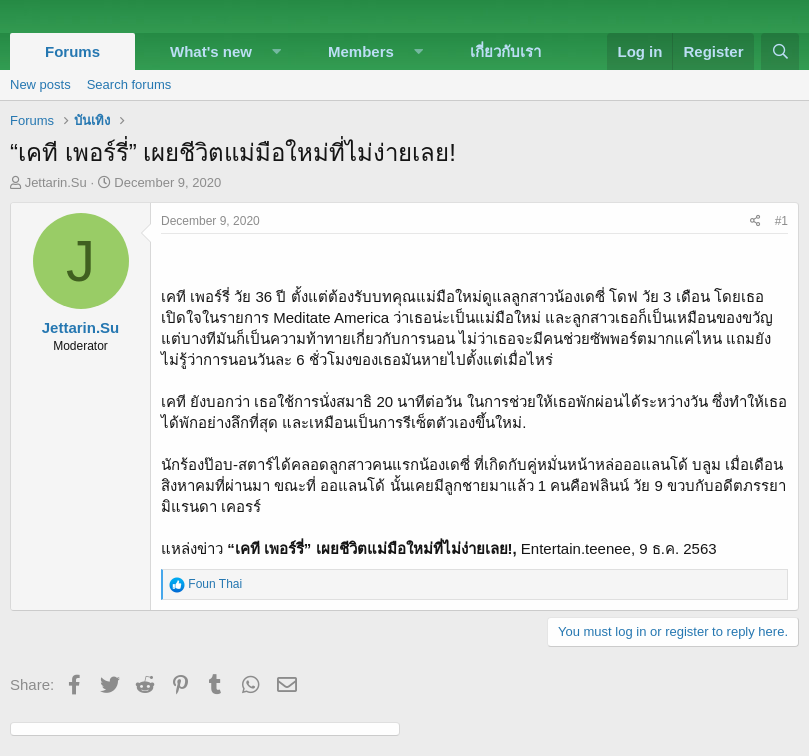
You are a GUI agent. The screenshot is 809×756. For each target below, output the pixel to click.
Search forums (129, 84)
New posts (40, 84)
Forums (72, 51)
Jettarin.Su (56, 182)
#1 (781, 221)
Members (361, 51)
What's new (211, 51)
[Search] (780, 51)
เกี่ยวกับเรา (505, 51)
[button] (277, 51)
